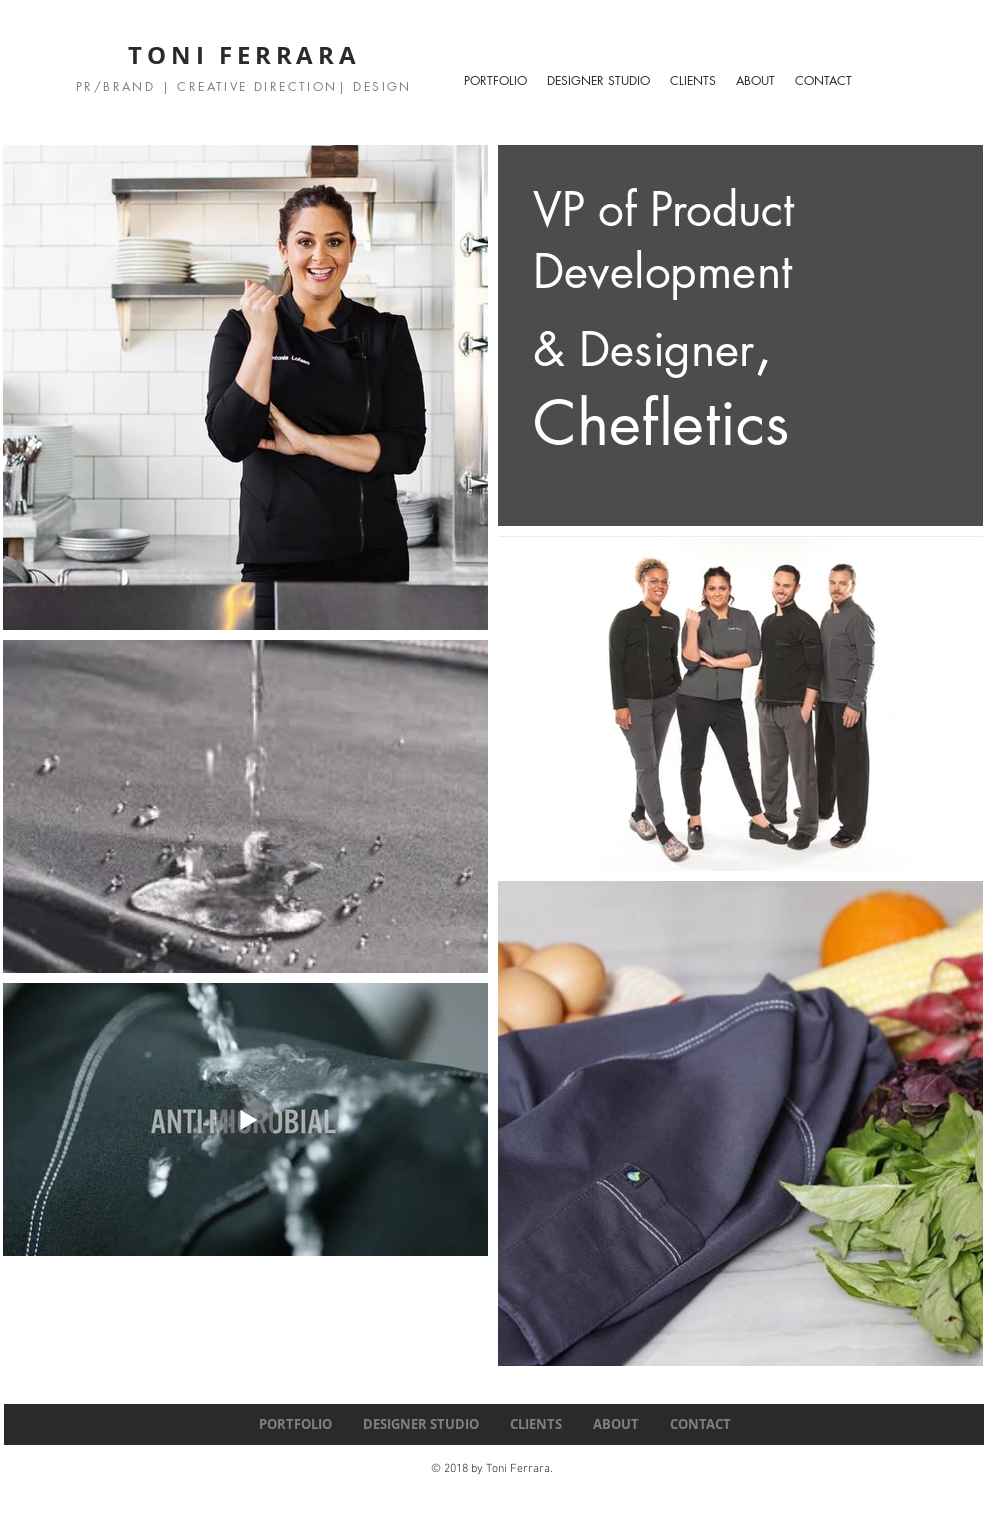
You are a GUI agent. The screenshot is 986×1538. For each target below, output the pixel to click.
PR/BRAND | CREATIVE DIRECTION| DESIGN (244, 86)
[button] (598, 81)
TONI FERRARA (244, 55)
